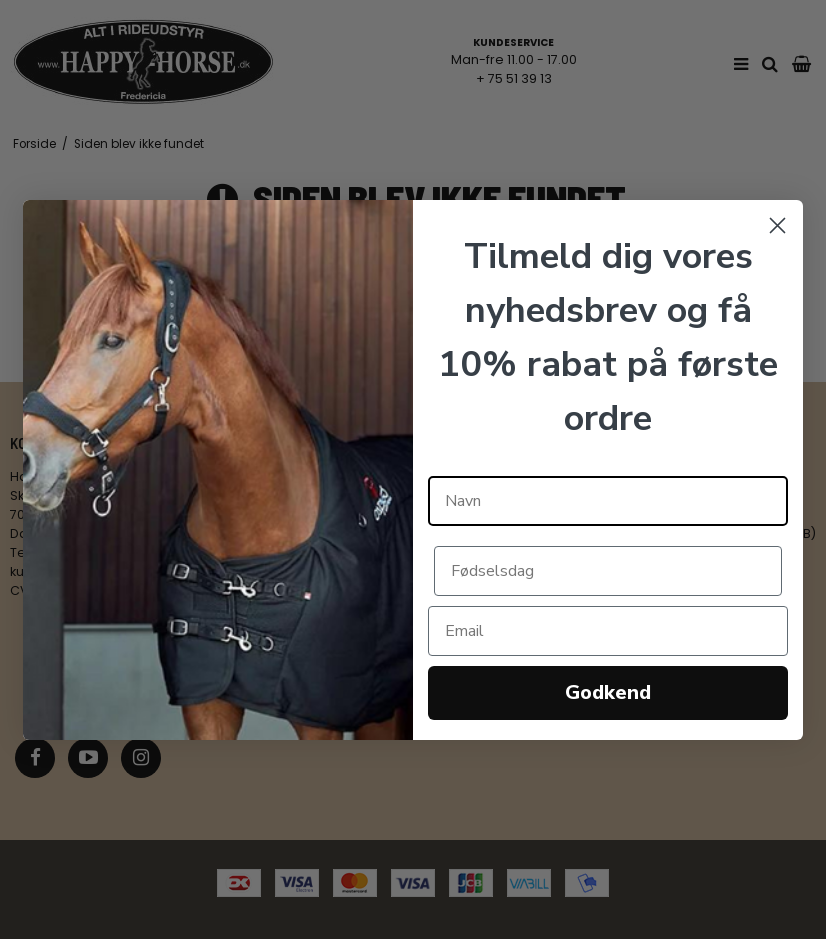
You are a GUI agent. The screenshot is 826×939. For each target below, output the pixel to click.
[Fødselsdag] (608, 571)
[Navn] (608, 501)
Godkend (608, 692)
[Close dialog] (777, 225)
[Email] (608, 631)
